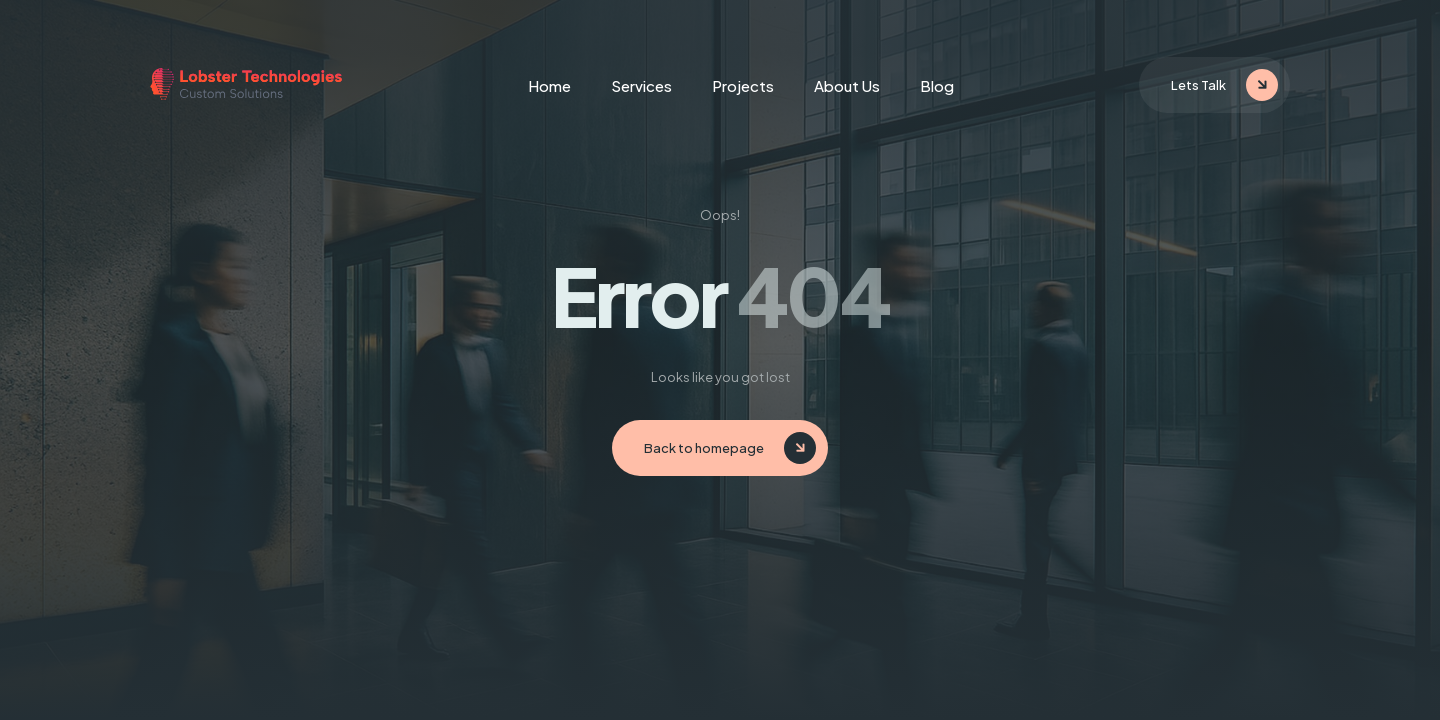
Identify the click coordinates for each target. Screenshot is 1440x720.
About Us (847, 85)
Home (549, 85)
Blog (937, 85)
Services (641, 85)
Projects (743, 85)
